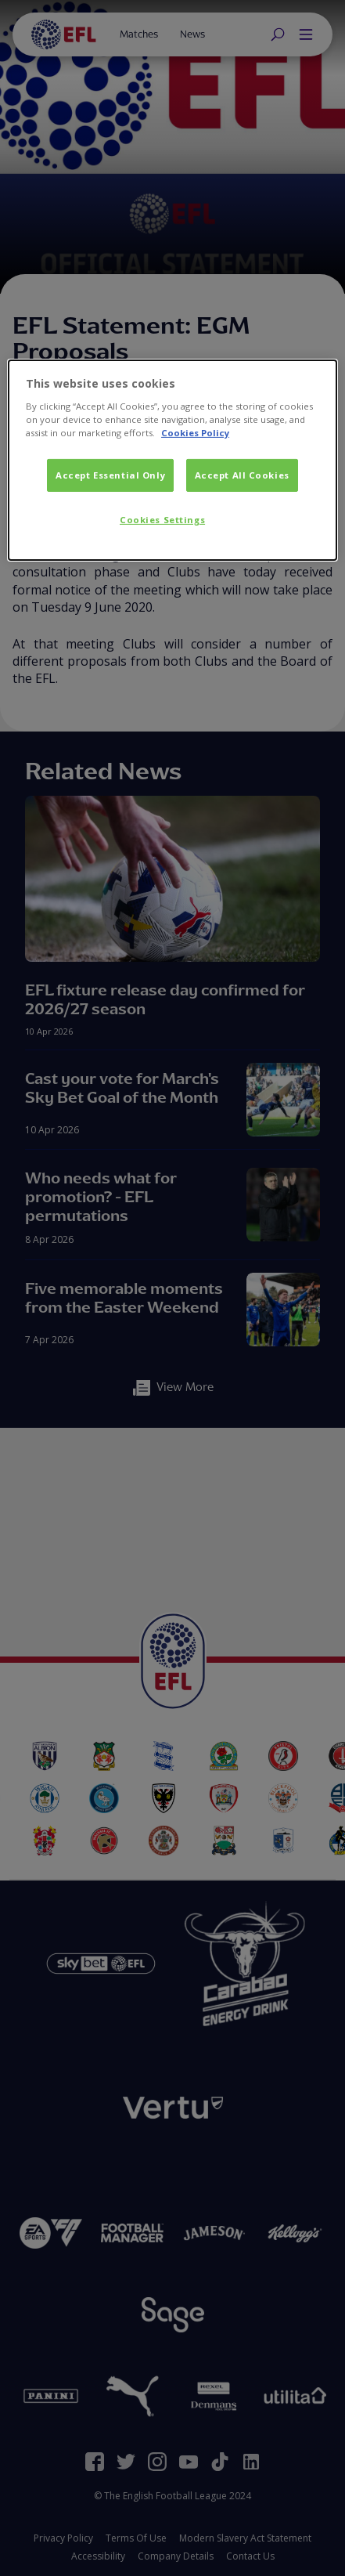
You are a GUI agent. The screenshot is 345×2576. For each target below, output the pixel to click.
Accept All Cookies (242, 475)
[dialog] (172, 460)
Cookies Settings (162, 520)
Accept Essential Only (110, 475)
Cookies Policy (195, 433)
